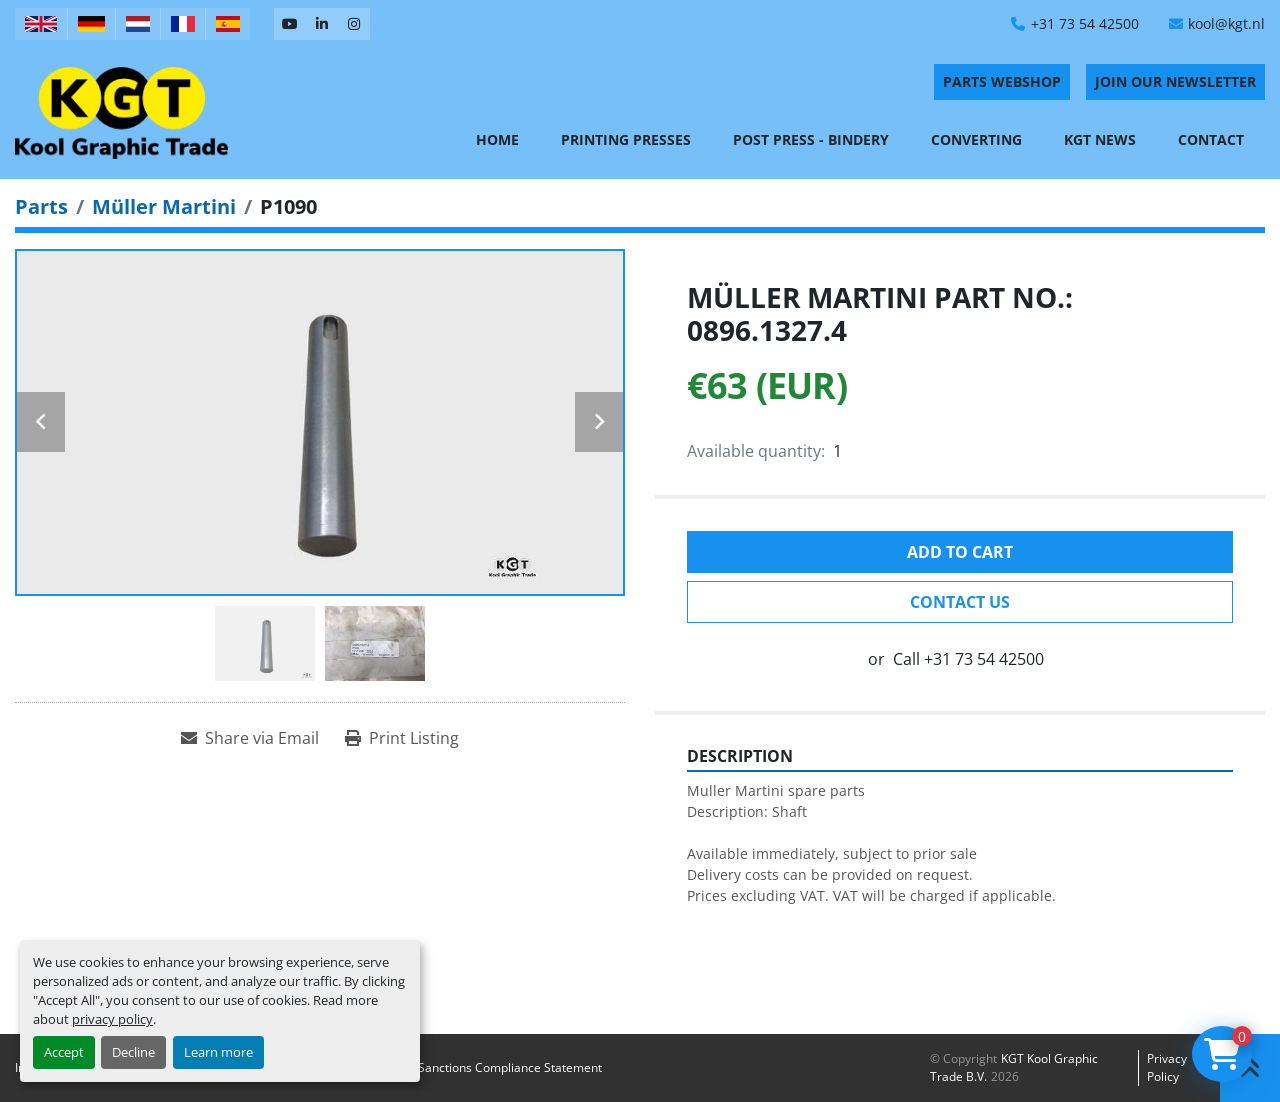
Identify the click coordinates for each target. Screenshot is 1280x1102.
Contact (1211, 139)
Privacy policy (1167, 1067)
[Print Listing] (402, 738)
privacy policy (112, 1019)
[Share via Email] (250, 738)
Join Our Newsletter (1175, 81)
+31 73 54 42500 (1085, 23)
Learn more (218, 1052)
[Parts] (41, 206)
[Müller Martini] (164, 206)
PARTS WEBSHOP (1002, 81)
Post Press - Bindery (811, 139)
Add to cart (960, 552)
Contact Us (960, 602)
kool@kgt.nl (1226, 23)
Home (497, 139)
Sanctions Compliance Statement (510, 1067)
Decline (133, 1052)
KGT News (1100, 139)
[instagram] (354, 24)
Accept (64, 1052)
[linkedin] (322, 24)
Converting (976, 139)
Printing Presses (626, 139)
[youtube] (290, 24)
